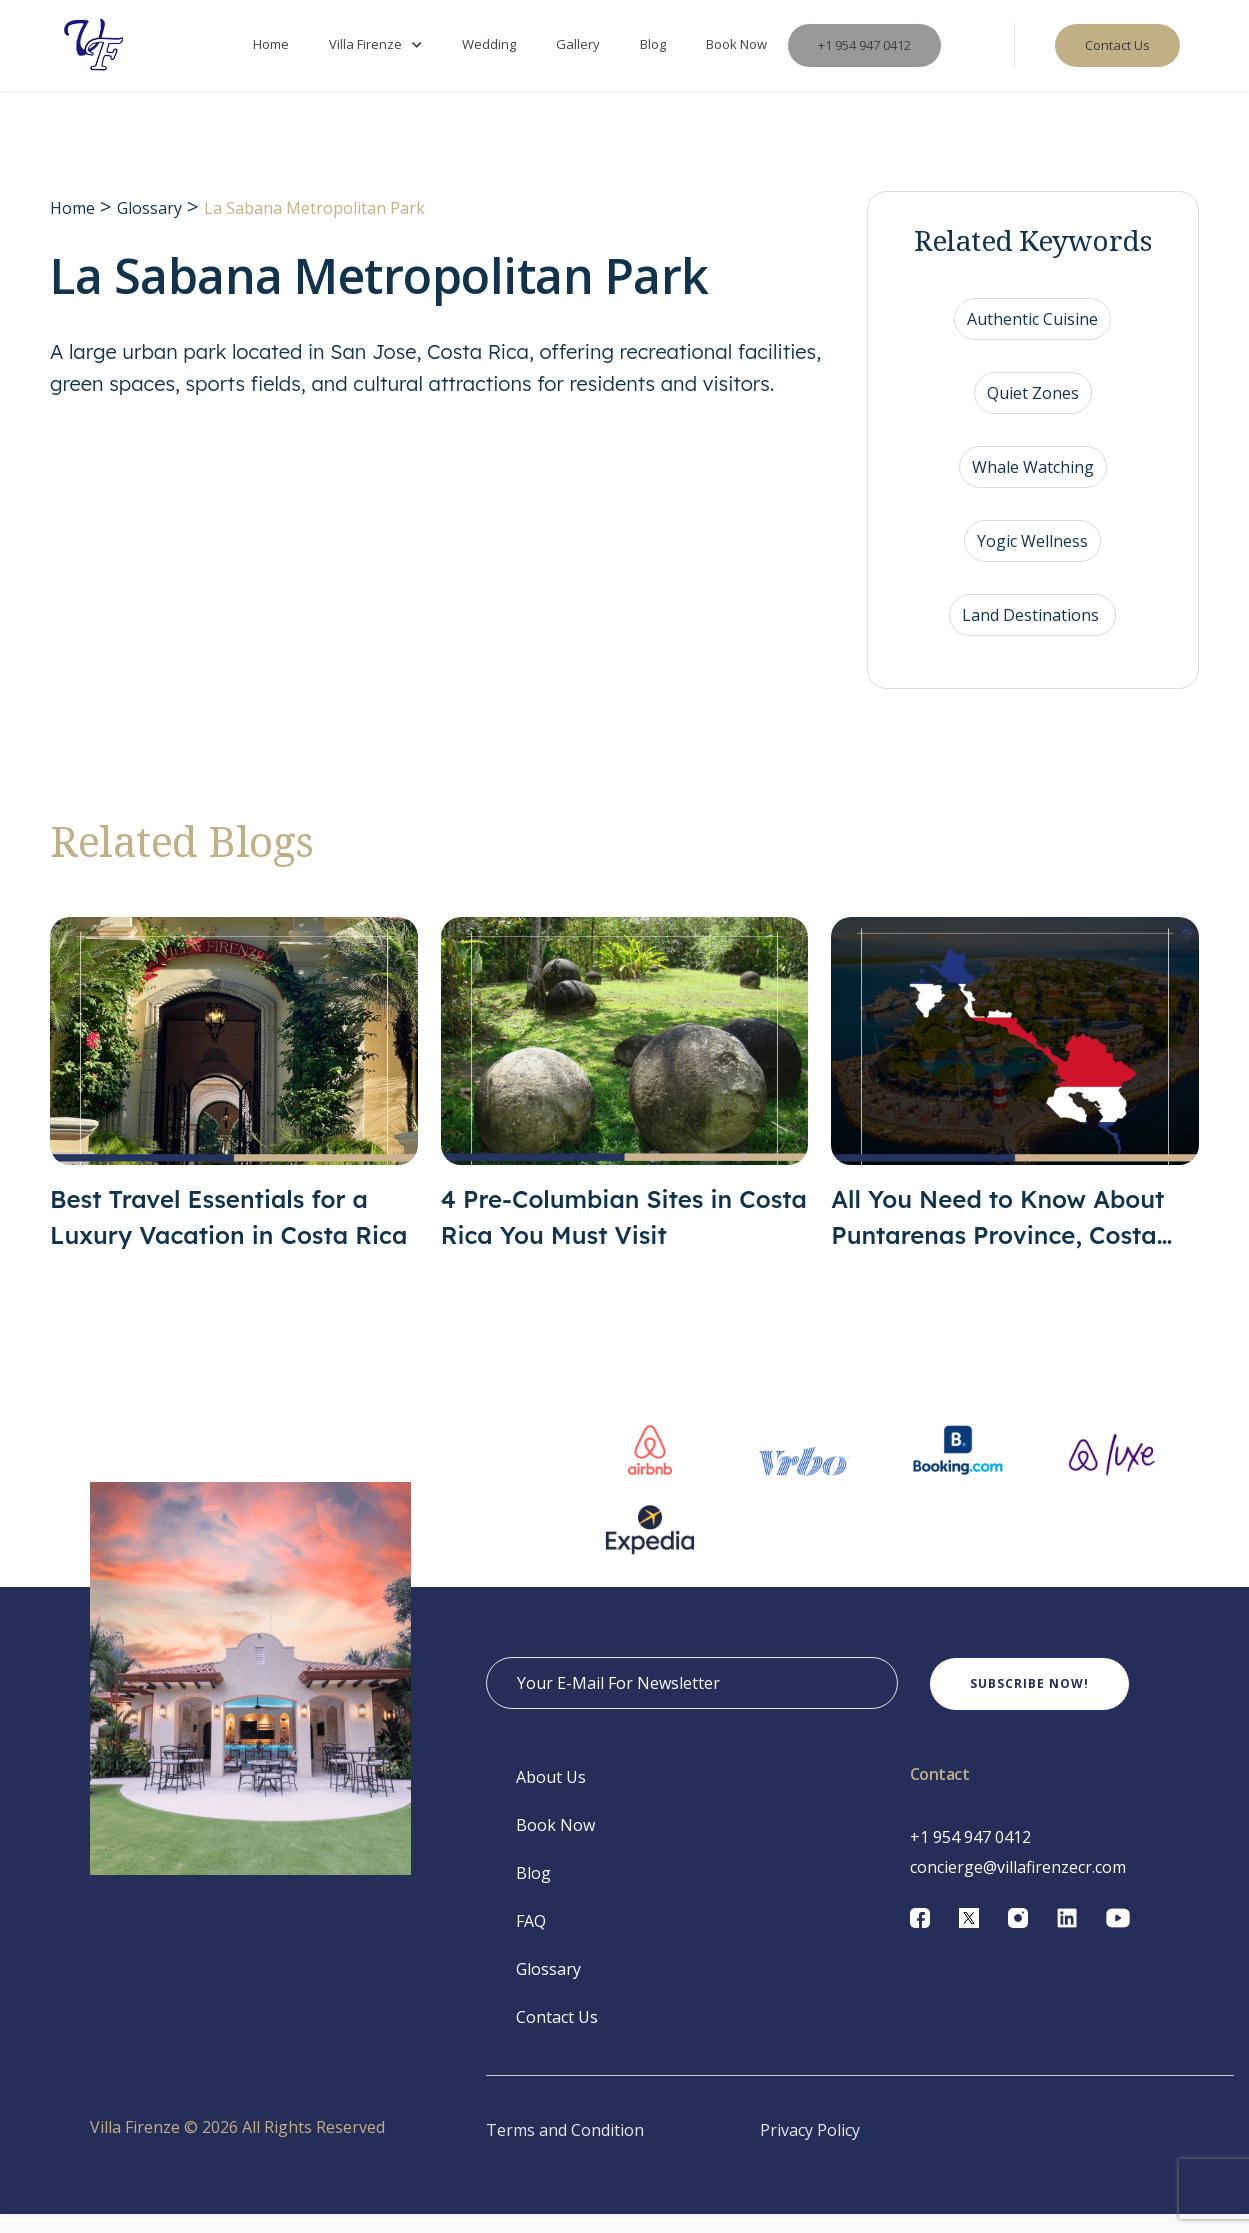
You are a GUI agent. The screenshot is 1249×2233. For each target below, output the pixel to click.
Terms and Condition (565, 2149)
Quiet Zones (1033, 412)
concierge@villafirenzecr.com (1018, 1886)
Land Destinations (1032, 634)
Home (271, 54)
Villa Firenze (365, 54)
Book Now (736, 54)
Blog (653, 54)
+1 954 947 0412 (864, 55)
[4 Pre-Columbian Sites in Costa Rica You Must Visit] (625, 1104)
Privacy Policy (810, 2149)
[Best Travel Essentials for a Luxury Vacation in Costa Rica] (234, 1104)
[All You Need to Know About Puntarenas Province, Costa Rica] (1015, 1104)
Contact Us (557, 2036)
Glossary (149, 227)
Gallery (578, 54)
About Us (551, 1796)
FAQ (531, 1940)
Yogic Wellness (1032, 560)
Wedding (489, 54)
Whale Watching (1033, 486)
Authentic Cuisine (1032, 338)
